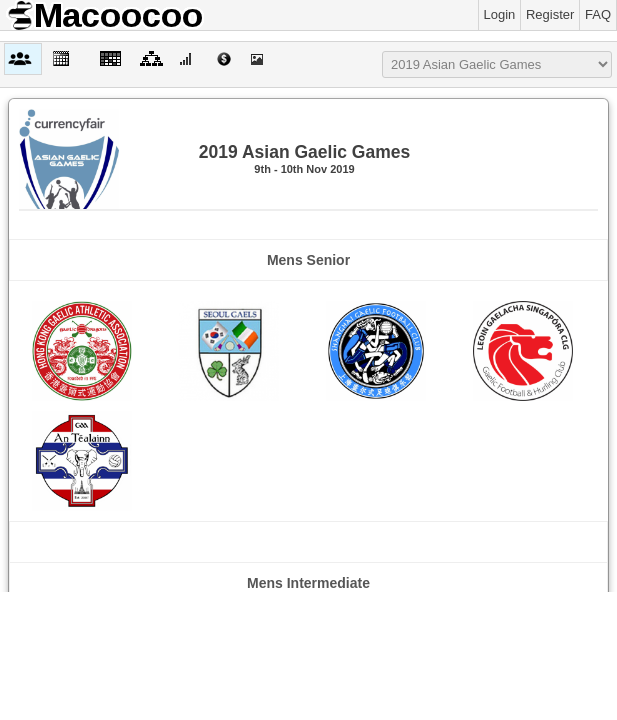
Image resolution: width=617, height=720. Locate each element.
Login (500, 14)
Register (550, 14)
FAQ (598, 14)
